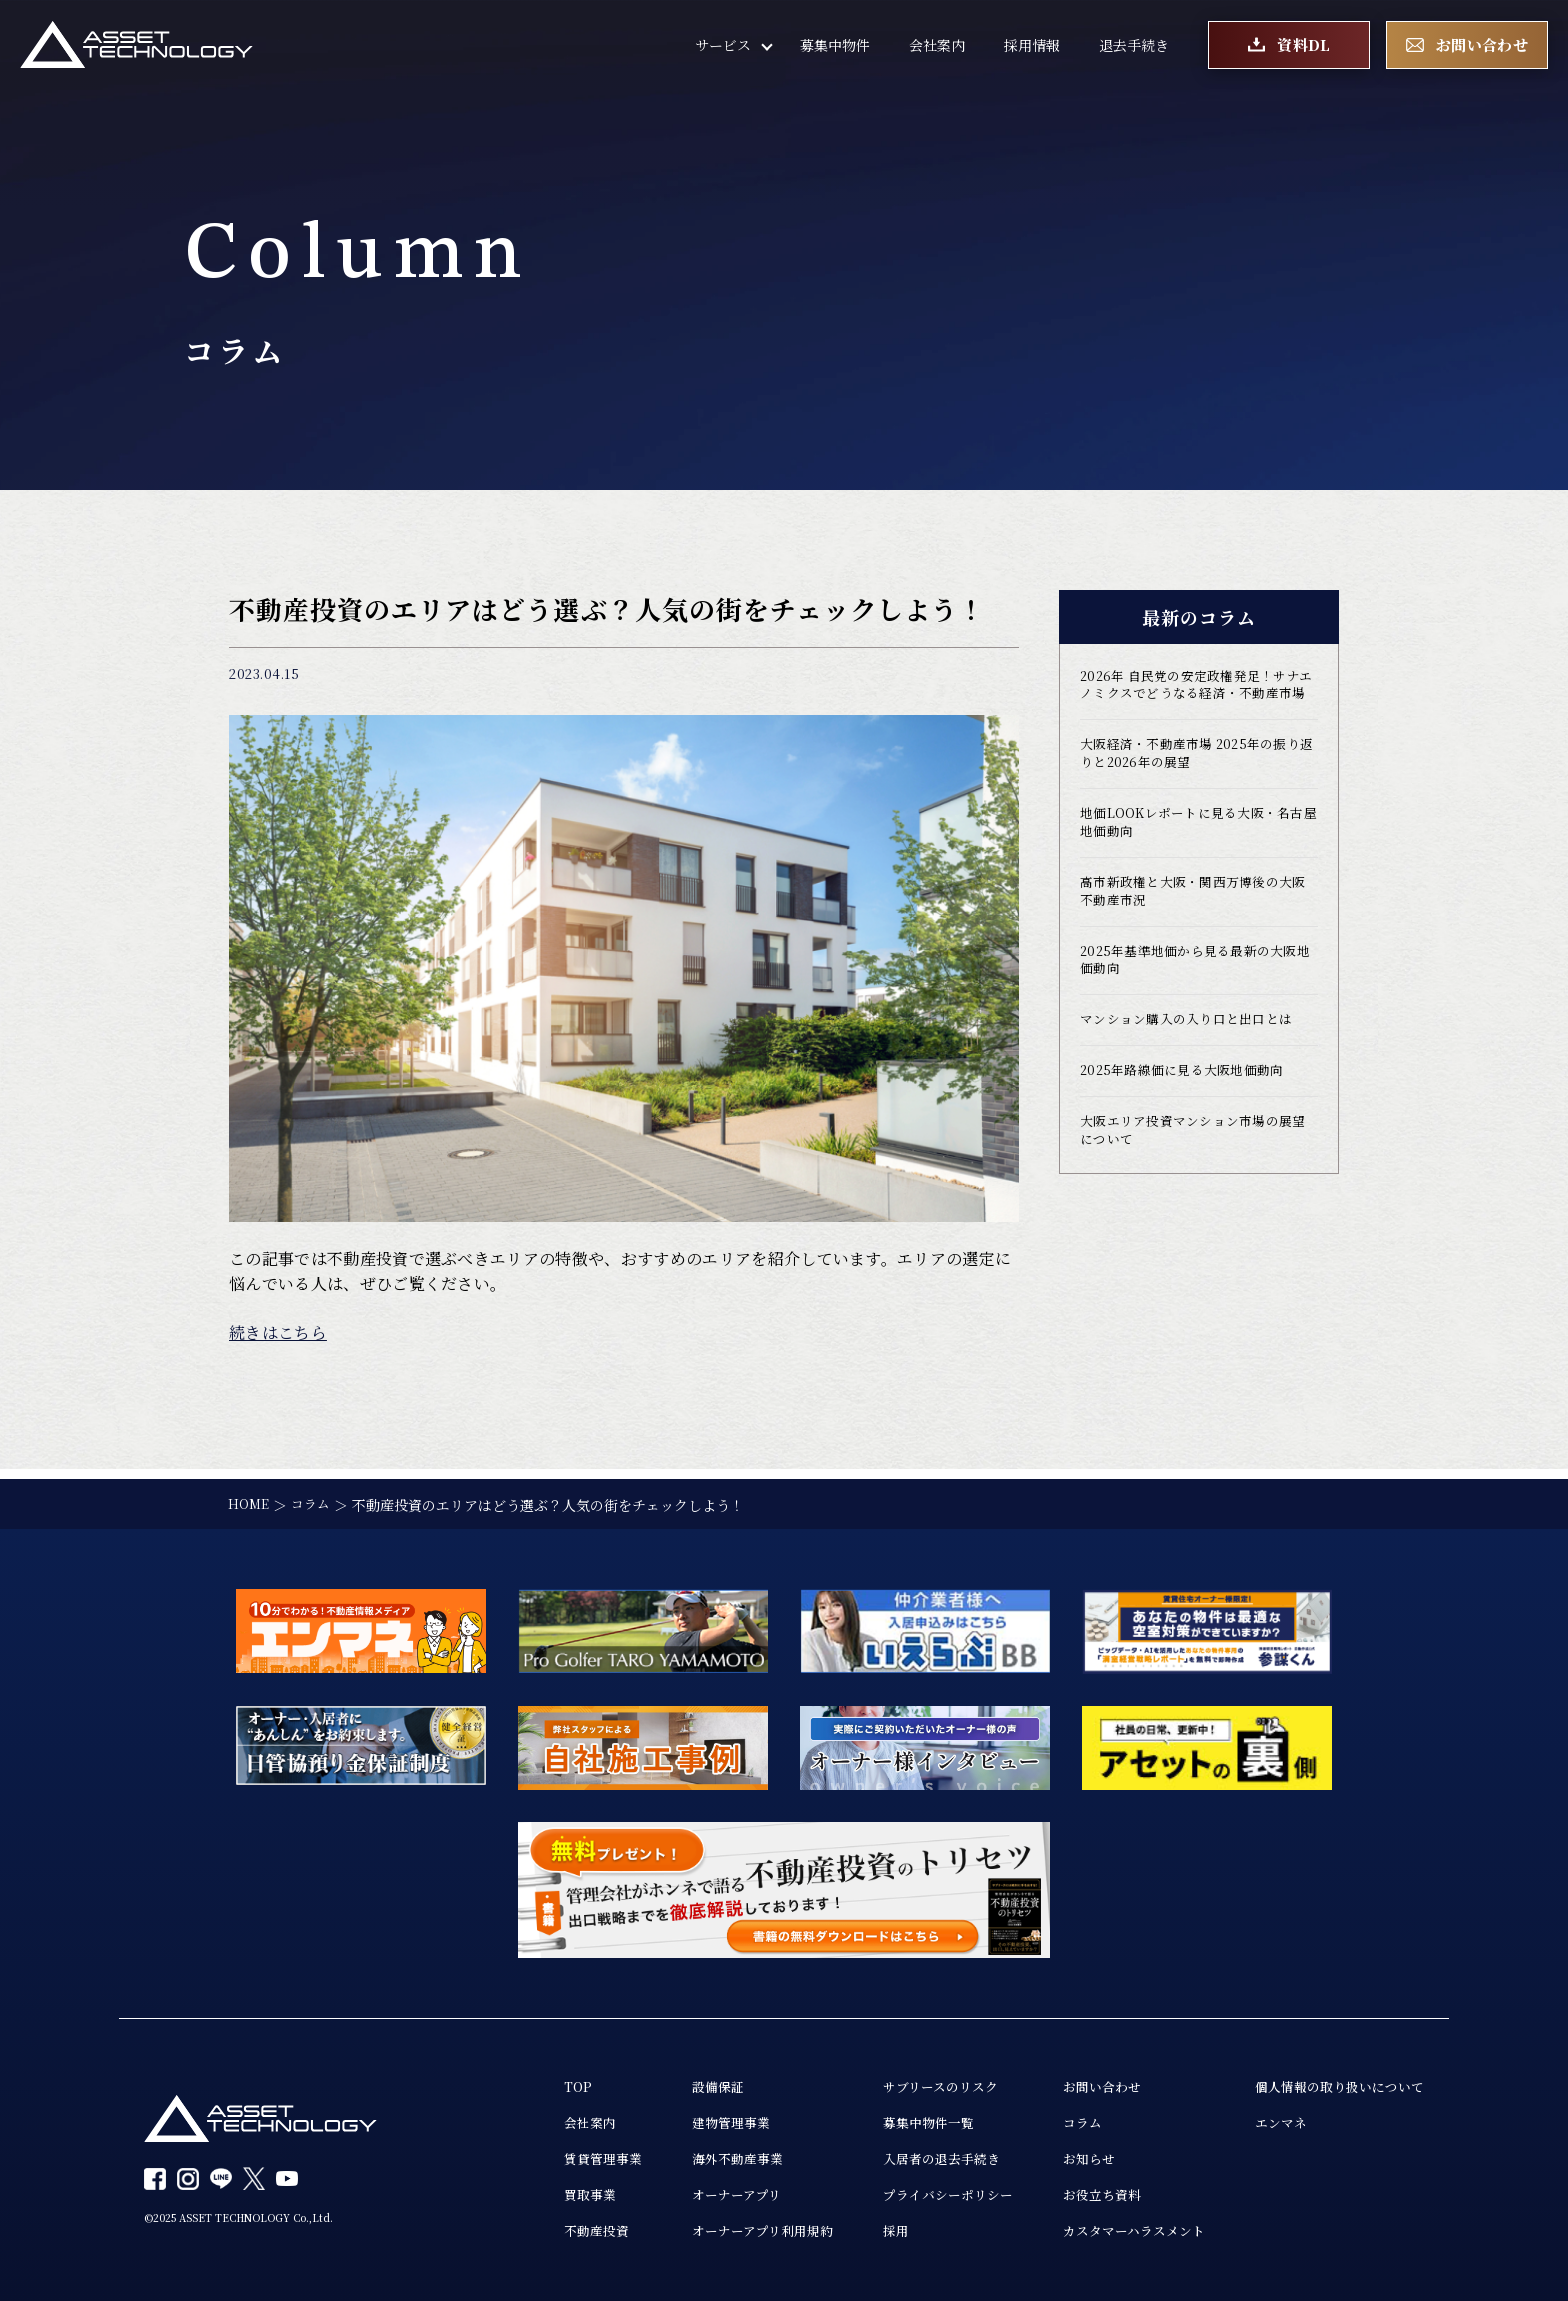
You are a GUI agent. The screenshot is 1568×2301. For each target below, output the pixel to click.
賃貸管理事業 (555, 2155)
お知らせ (1067, 2155)
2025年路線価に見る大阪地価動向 (1189, 1116)
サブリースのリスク (911, 2079)
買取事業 (541, 2193)
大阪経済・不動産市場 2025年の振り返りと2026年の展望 (1198, 781)
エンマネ (1270, 2117)
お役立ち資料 (1081, 2193)
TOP (527, 2079)
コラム (1060, 2117)
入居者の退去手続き (912, 2155)
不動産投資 (548, 2231)
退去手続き (1134, 50)
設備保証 (675, 2079)
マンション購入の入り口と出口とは (1194, 1063)
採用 (863, 2231)
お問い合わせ (1081, 2079)
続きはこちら (278, 1332)
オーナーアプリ (695, 2193)
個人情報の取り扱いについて (1333, 2079)
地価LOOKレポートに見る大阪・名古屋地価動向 (1193, 854)
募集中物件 (835, 50)
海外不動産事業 (696, 2155)
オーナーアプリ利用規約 (723, 2231)
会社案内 (937, 50)
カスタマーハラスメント (1115, 2231)
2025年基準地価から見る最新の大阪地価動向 (1196, 1000)
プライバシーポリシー (919, 2193)
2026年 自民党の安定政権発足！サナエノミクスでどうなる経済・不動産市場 (1198, 698)
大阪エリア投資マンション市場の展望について (1194, 1179)
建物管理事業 (689, 2117)
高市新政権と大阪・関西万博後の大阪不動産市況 (1194, 927)
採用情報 (1032, 50)
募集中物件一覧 (898, 2117)
